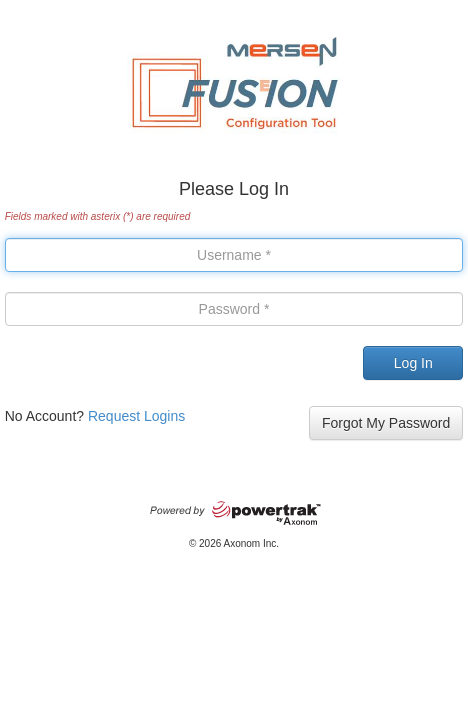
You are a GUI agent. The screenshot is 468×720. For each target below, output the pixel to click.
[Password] (234, 309)
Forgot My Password (386, 423)
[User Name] (234, 255)
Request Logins (136, 416)
